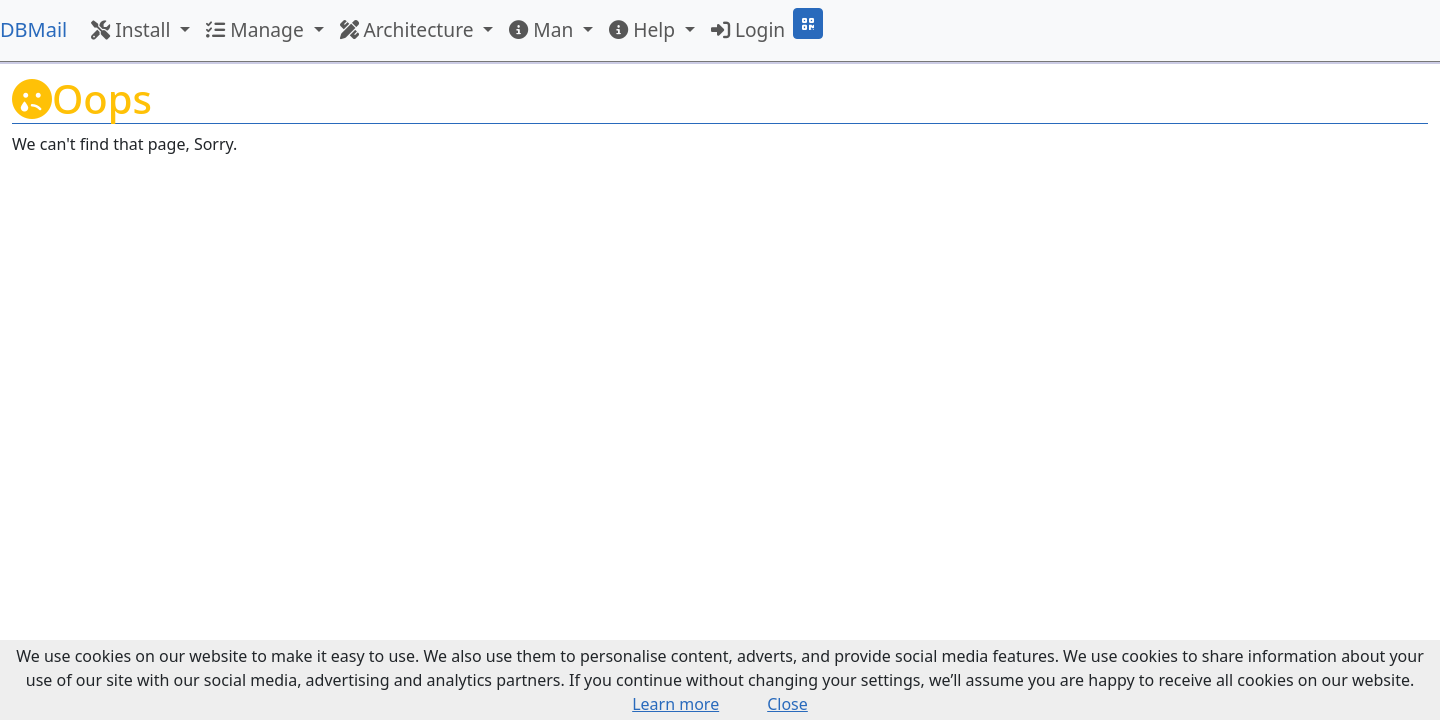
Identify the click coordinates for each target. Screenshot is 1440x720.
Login (748, 29)
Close (787, 704)
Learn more (675, 704)
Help (644, 29)
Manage (257, 29)
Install (133, 29)
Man (543, 29)
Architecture (409, 29)
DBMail (33, 29)
